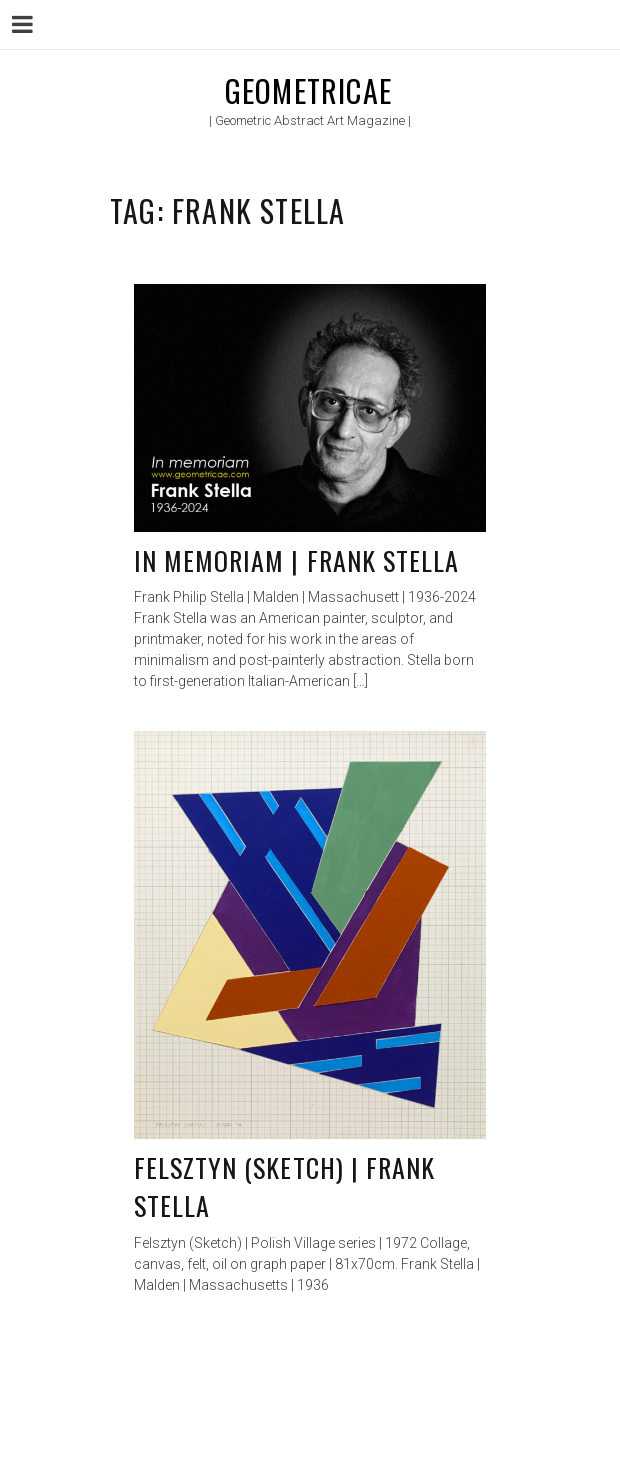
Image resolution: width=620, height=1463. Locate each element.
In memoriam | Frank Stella (296, 560)
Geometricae (308, 90)
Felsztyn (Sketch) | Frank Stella (284, 1186)
